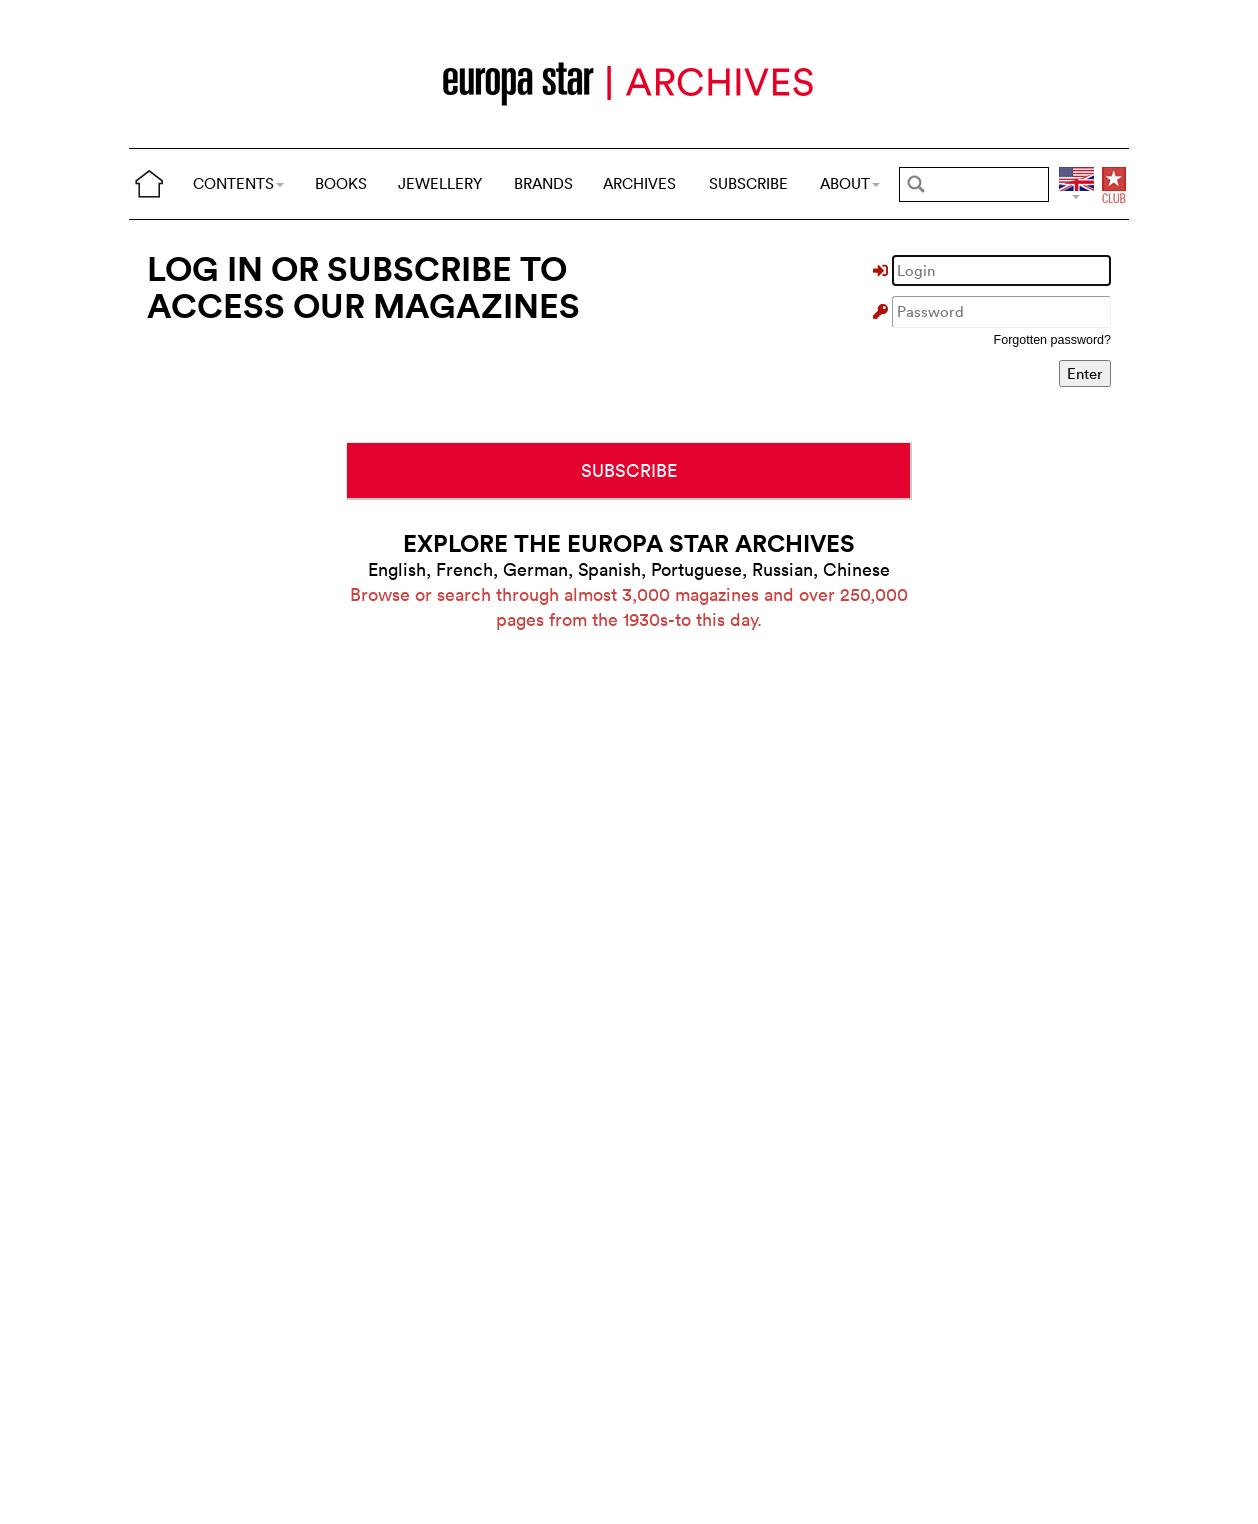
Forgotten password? (1052, 340)
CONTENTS (238, 183)
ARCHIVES (639, 183)
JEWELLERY (440, 183)
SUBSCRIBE (748, 183)
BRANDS (543, 183)
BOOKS (341, 183)
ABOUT (850, 183)
